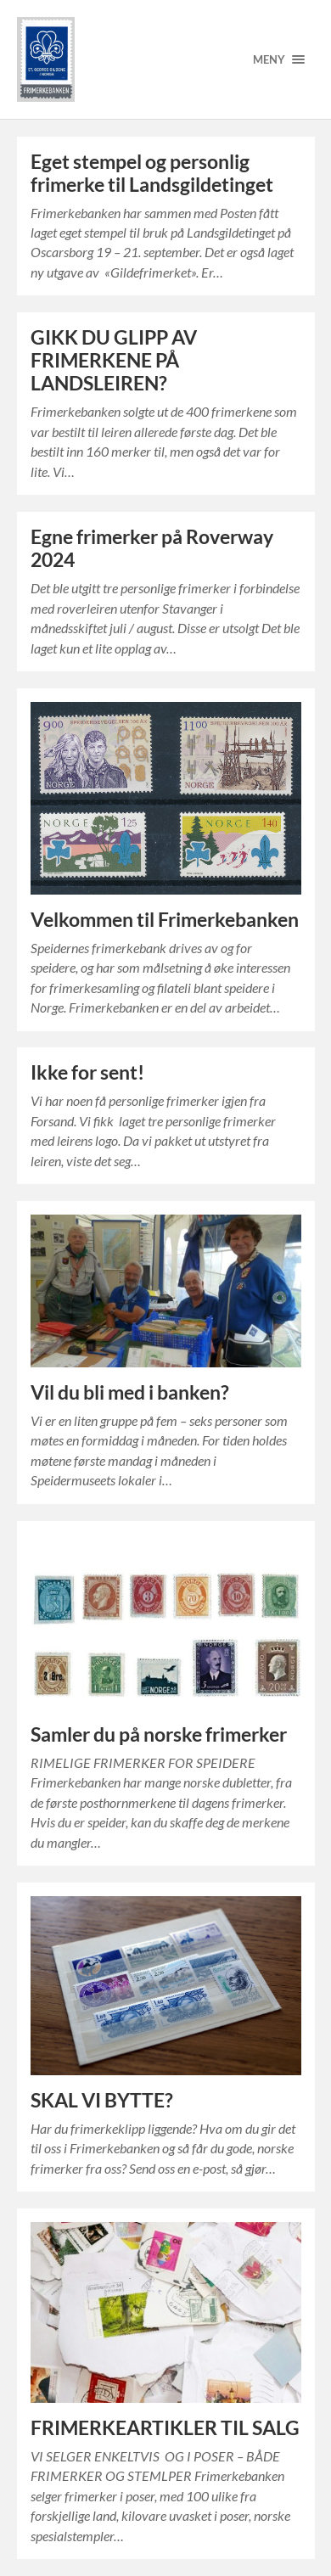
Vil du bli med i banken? (130, 1392)
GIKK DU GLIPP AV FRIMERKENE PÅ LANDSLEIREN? (114, 360)
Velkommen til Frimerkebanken (165, 919)
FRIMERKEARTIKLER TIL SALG (165, 2427)
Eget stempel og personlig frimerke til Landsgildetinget (152, 173)
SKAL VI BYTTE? (102, 2100)
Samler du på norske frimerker (159, 1734)
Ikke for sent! (87, 1072)
